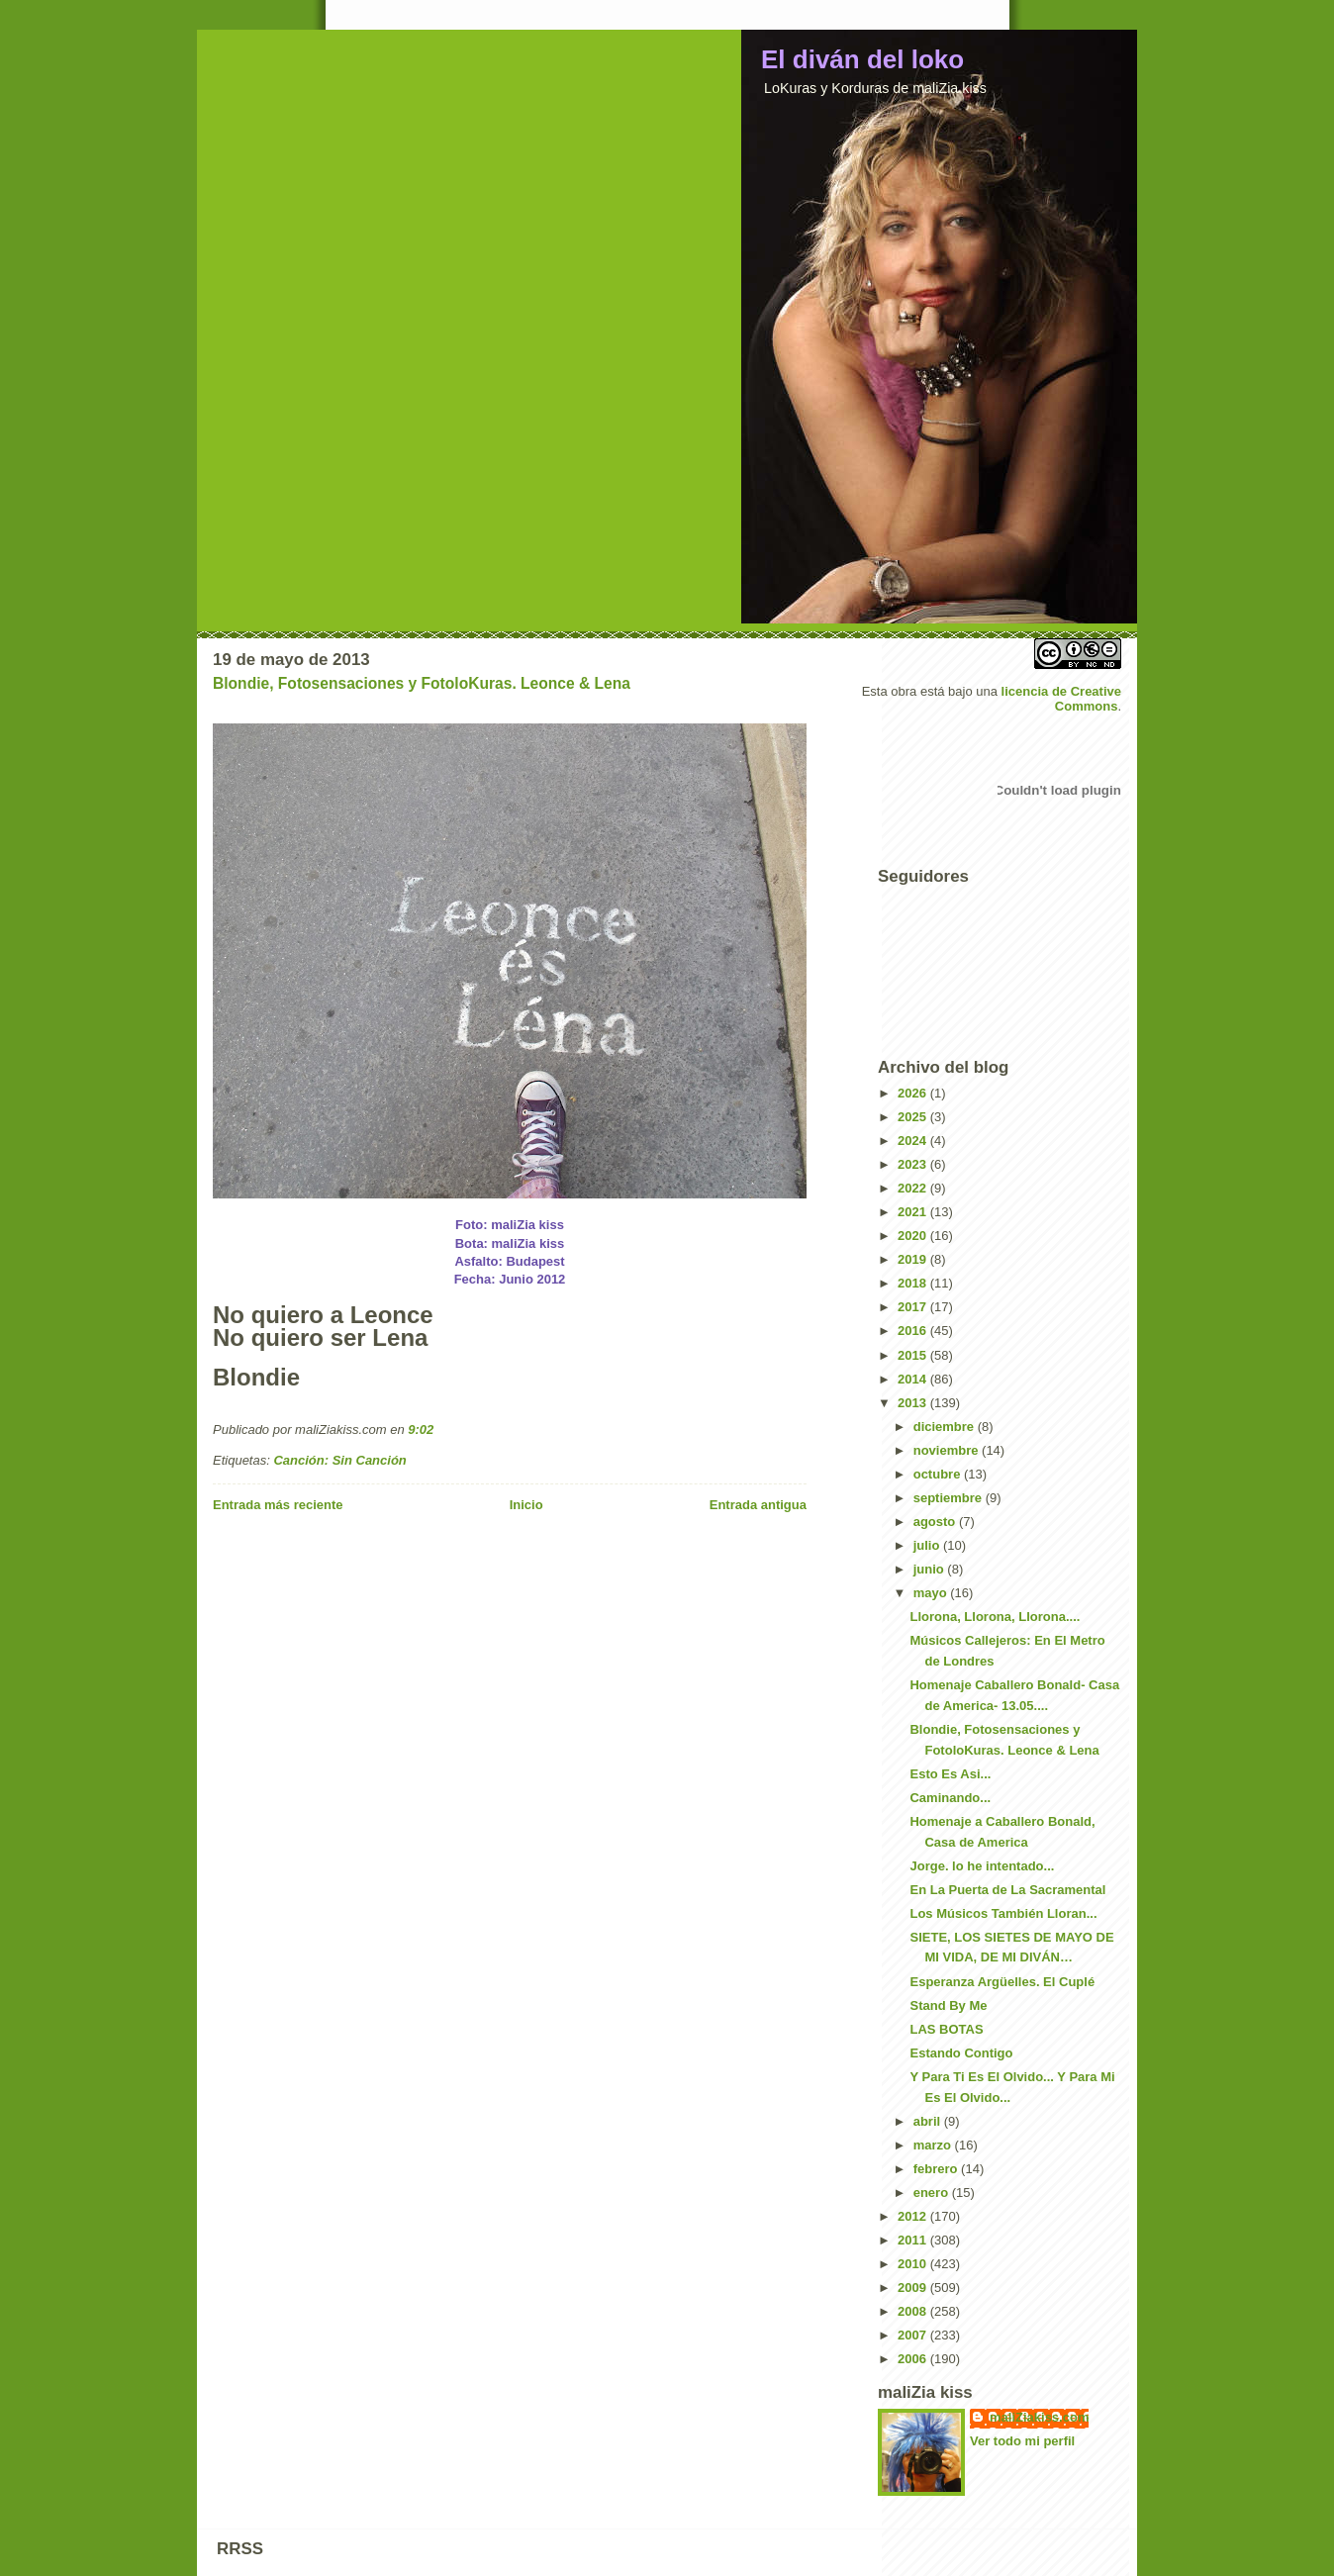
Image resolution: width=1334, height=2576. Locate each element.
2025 (914, 1116)
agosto (936, 1521)
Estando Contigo (960, 2053)
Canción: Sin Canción (339, 1460)
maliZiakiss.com (1039, 2417)
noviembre (947, 1450)
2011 (914, 2240)
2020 (914, 1235)
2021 (914, 1211)
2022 (914, 1188)
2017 (914, 1306)
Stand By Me (948, 2005)
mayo (932, 1592)
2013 (914, 1402)
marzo (934, 2145)
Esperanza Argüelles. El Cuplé (1002, 1981)
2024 (914, 1140)
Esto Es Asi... (950, 1773)
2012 (914, 2216)
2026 (914, 1093)
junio (930, 1569)
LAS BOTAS (946, 2029)
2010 (914, 2263)
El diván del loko (862, 59)
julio (928, 1545)
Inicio (526, 1504)
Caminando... (950, 1797)
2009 (914, 2287)
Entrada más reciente (278, 1504)
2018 (914, 1283)
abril (928, 2121)
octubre (938, 1474)
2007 (914, 2335)
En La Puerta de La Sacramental (1007, 1889)
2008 (914, 2311)
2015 (914, 1355)
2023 (914, 1164)
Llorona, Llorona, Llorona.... (994, 1616)
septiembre (949, 1497)
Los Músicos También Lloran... (1002, 1913)
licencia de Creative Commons (1061, 699)
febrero (937, 2168)
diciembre (945, 1426)
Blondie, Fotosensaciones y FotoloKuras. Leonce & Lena (421, 683)
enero (932, 2192)
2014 (914, 1379)
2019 (914, 1259)
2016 (914, 1330)
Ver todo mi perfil (1022, 2440)
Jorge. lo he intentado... (981, 1866)
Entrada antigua (758, 1504)
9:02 (420, 1429)
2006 (914, 2358)
